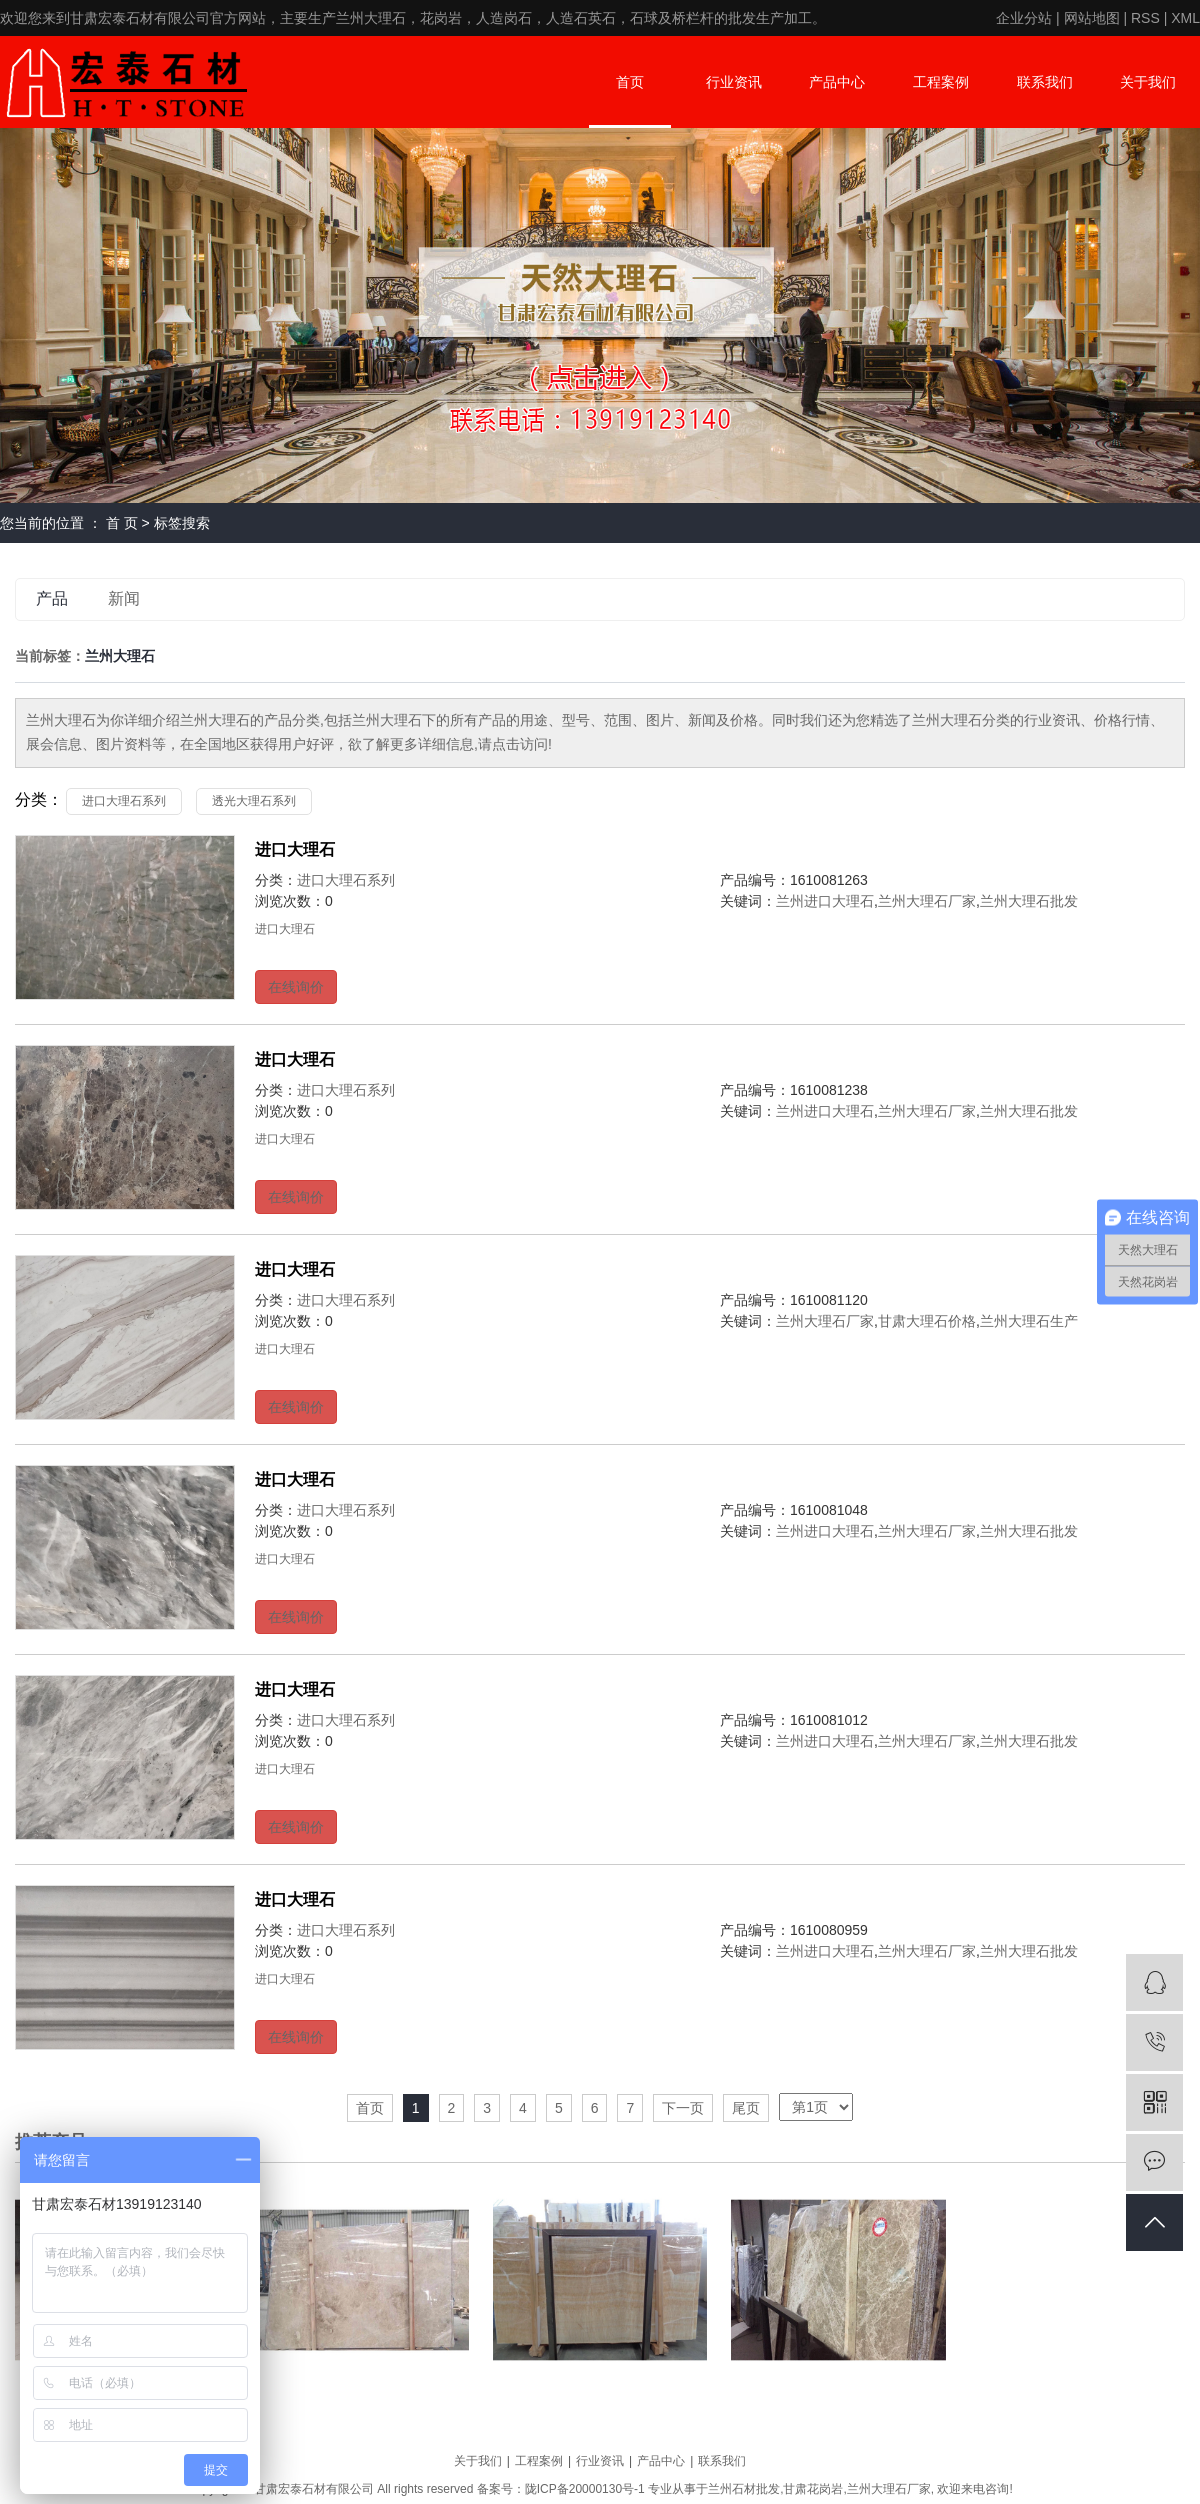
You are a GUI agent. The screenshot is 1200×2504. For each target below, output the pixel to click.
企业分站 (1024, 18)
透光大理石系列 (254, 801)
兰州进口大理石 (825, 901)
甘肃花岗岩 (813, 2489)
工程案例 (941, 82)
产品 (52, 598)
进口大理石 (295, 849)
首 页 (122, 523)
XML (1185, 18)
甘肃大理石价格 (927, 1321)
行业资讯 (734, 82)
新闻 (124, 598)
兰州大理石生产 (1029, 1321)
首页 (630, 82)
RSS (1145, 18)
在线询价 (296, 987)
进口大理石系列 (124, 801)
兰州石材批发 (744, 2489)
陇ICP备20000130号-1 (585, 2489)
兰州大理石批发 (1029, 901)
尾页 (746, 2108)
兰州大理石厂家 (927, 901)
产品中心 (837, 82)
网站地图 (1092, 18)
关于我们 (1148, 82)
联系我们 (1045, 82)
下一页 (683, 2108)
